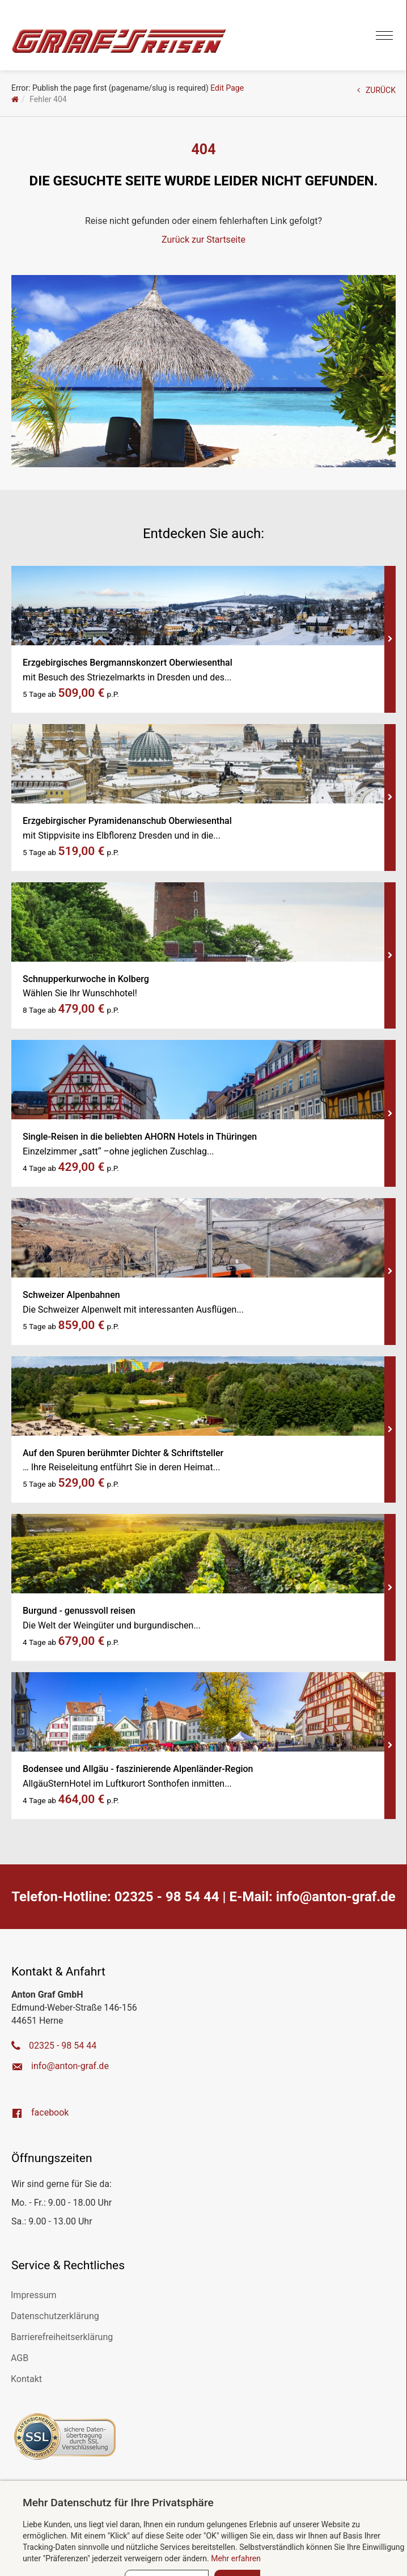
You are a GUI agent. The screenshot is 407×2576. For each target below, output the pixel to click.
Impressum (34, 2295)
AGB (19, 2358)
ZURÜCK (376, 90)
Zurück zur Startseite (203, 239)
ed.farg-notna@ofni (336, 1897)
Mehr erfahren (236, 2558)
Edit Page (227, 87)
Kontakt (26, 2379)
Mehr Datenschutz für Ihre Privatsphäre (118, 2502)
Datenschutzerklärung (55, 2316)
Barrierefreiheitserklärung (62, 2337)
